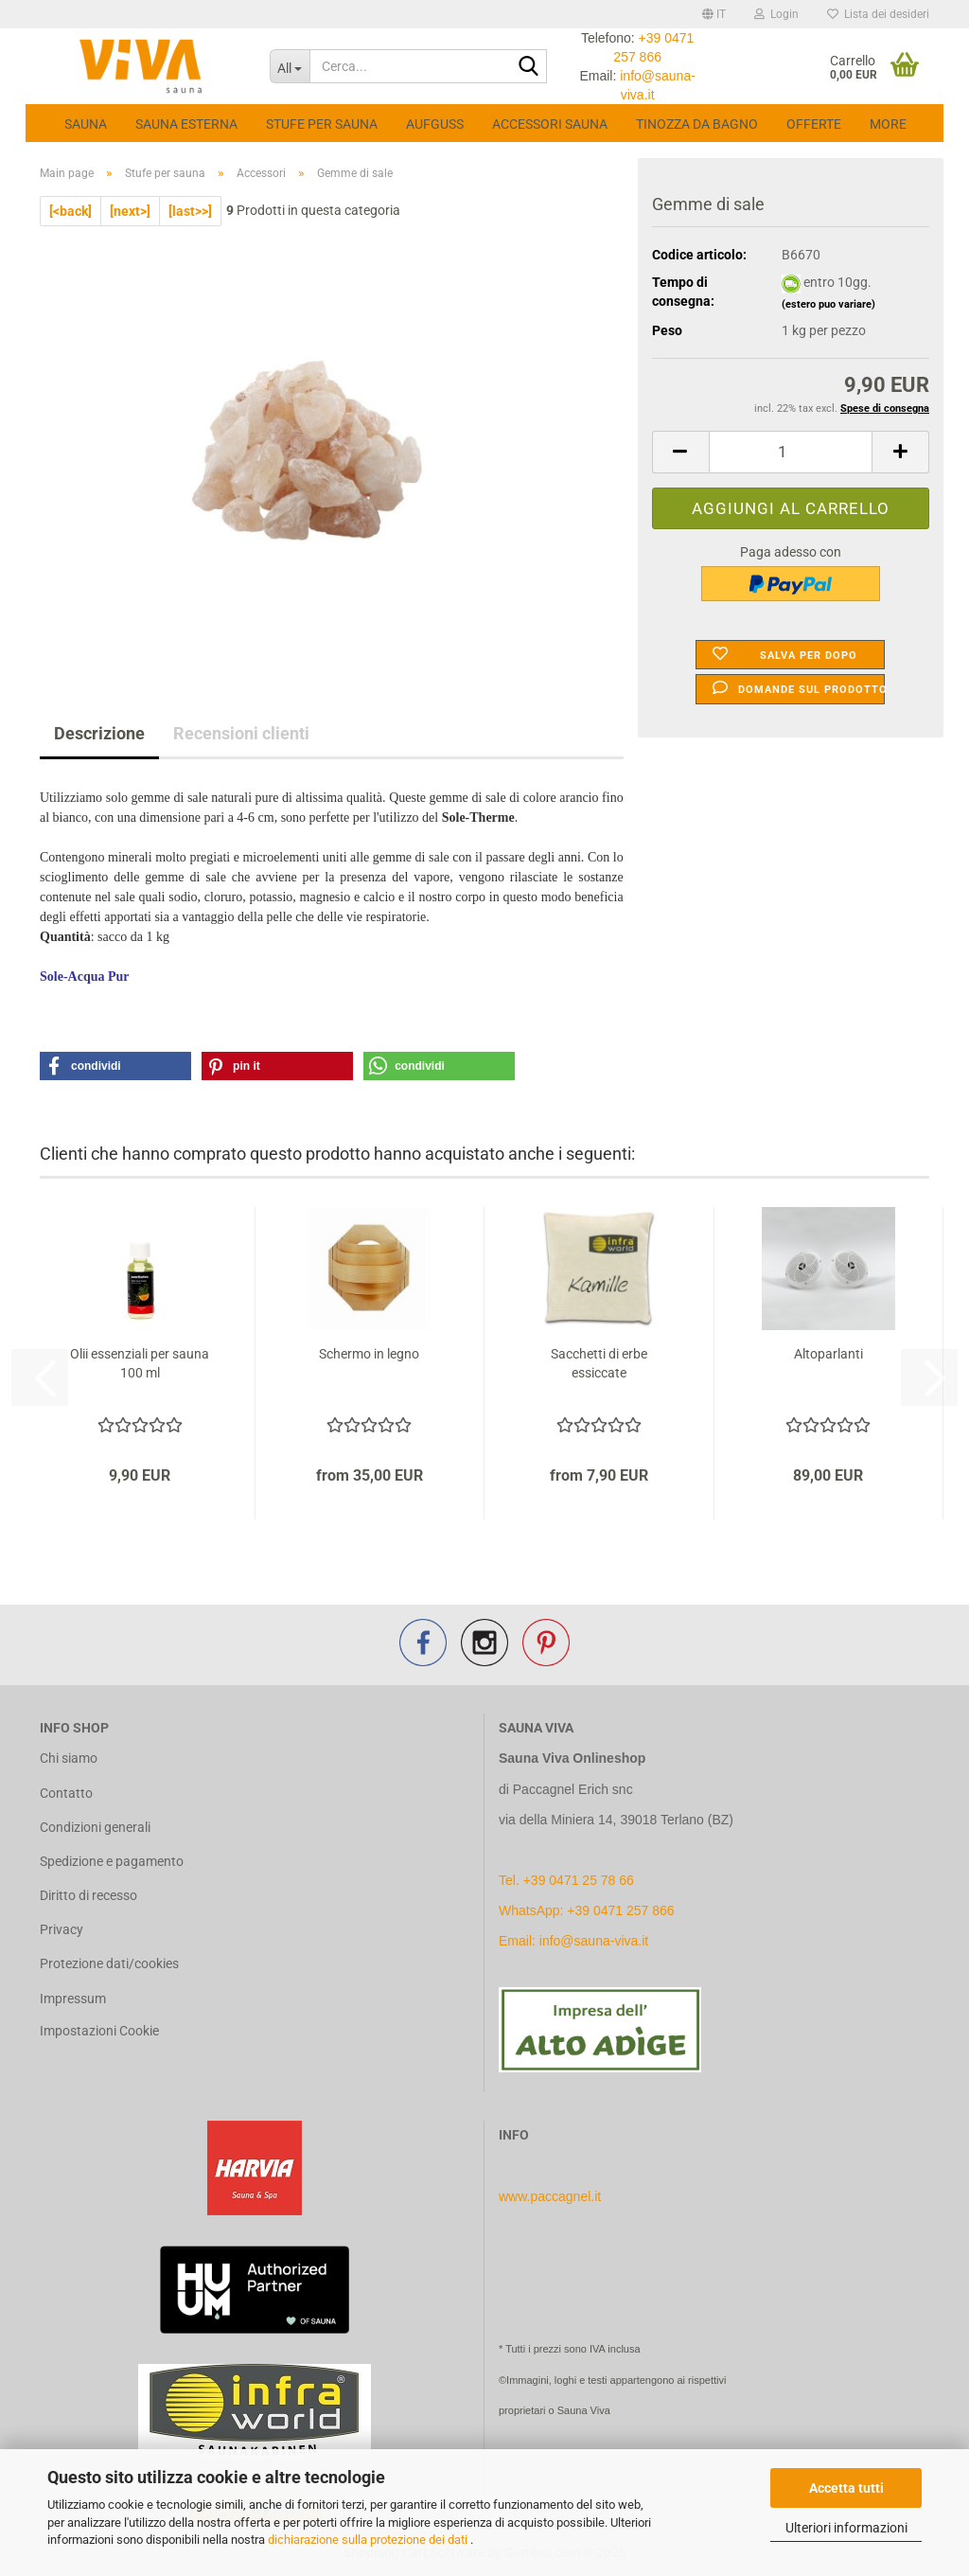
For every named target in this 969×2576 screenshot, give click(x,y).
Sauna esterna (186, 124)
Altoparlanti (828, 1353)
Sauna (85, 124)
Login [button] (776, 14)
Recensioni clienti (241, 733)
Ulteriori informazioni (846, 2527)
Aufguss (435, 124)
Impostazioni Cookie (99, 2030)
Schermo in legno (369, 1353)
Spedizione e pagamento (112, 1861)
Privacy (61, 1929)
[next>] (130, 211)
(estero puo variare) (828, 304)
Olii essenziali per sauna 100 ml (139, 1363)
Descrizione (99, 733)
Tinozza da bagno (697, 124)
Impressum (73, 1998)
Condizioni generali (95, 1827)
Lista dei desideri (878, 14)
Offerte (813, 124)
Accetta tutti (846, 2488)
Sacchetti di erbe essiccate (599, 1363)
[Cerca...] (290, 66)
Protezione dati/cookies (109, 1963)
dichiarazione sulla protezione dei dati (369, 2539)
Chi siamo (68, 1758)
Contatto (66, 1793)
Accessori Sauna (550, 124)
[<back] (70, 211)
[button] (714, 14)
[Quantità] (790, 452)
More (888, 124)
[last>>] (190, 211)
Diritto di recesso (88, 1895)
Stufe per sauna (322, 124)
